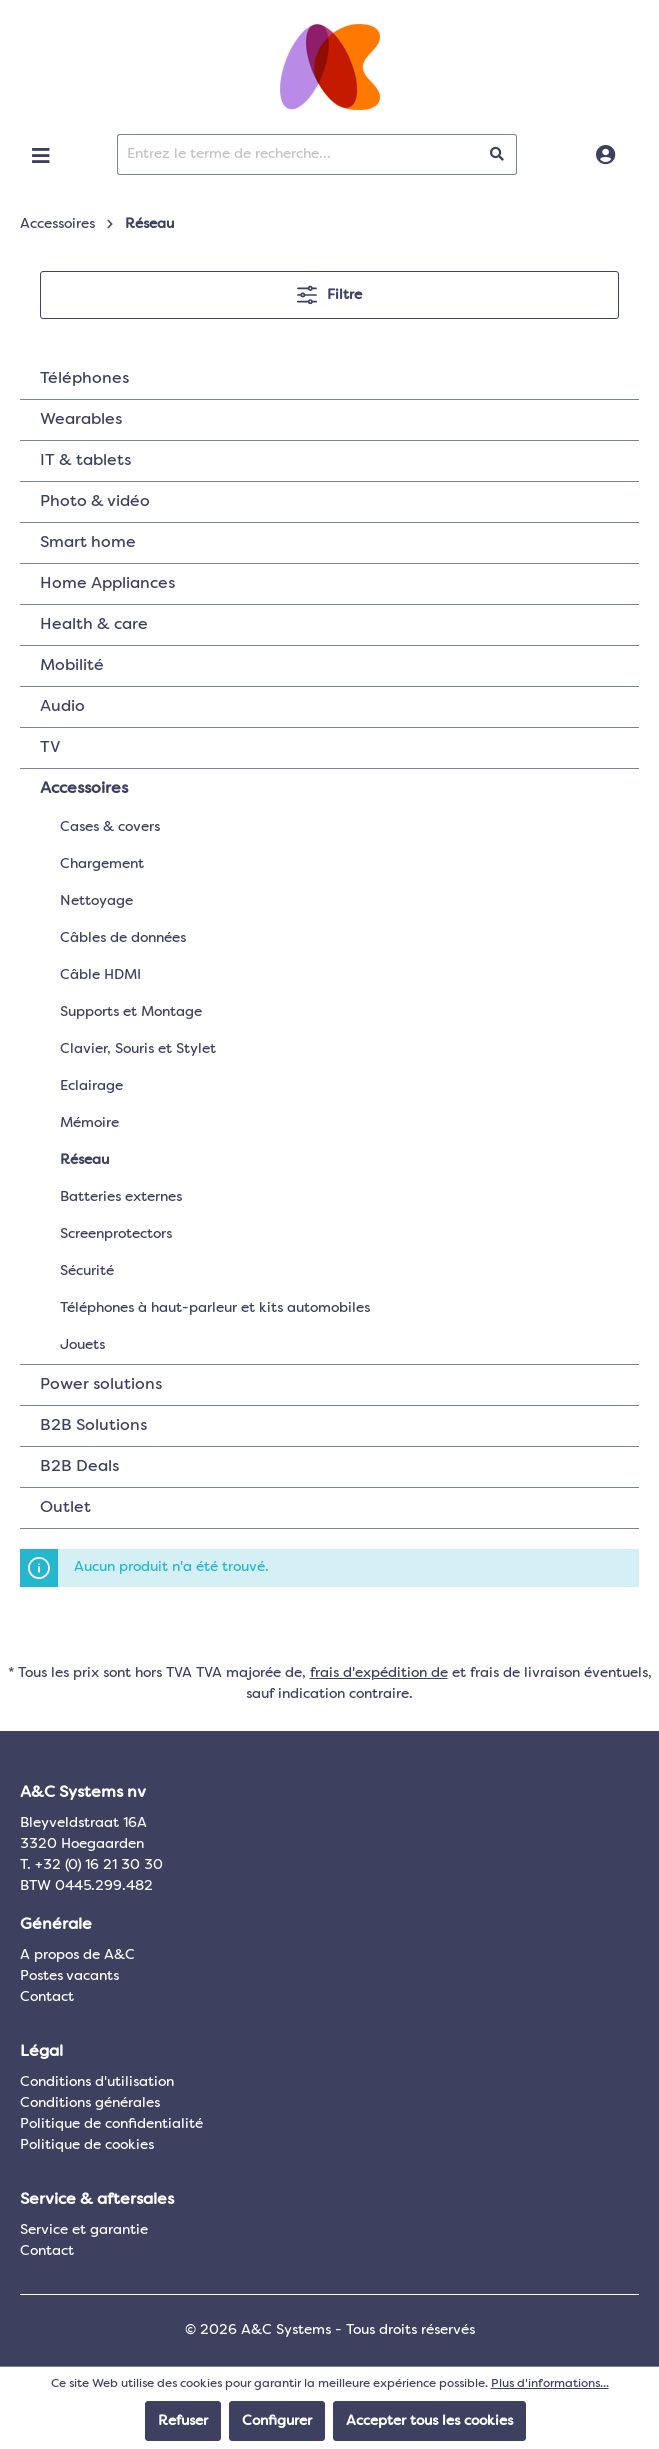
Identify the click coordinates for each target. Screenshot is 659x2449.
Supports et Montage (131, 1012)
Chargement (102, 864)
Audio (62, 707)
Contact (47, 1997)
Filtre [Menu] (329, 290)
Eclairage (91, 1086)
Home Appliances (107, 584)
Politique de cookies (87, 2145)
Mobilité (72, 666)
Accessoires (84, 789)
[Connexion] (605, 156)
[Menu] (41, 156)
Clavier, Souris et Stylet (138, 1049)
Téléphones (84, 379)
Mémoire (89, 1123)
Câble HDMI (100, 975)
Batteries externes (121, 1197)
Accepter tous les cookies (429, 2421)
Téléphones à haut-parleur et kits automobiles (215, 1308)
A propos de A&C (77, 1955)
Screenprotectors (116, 1234)
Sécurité (87, 1271)
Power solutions (101, 1385)
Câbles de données (123, 938)
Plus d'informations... (550, 2384)
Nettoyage (96, 901)
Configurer (277, 2421)
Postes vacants (69, 1976)
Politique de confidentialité (111, 2124)
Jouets (82, 1345)
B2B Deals (79, 1467)
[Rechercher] (497, 154)
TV (50, 748)
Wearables (81, 420)
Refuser (183, 2421)
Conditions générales (90, 2103)
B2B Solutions (93, 1426)
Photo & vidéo (95, 502)
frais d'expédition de (379, 1673)
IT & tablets (85, 461)
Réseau (84, 1160)
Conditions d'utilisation (97, 2082)
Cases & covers (110, 827)
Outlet (65, 1508)
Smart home (88, 543)
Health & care (94, 625)
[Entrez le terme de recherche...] (298, 154)
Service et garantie (84, 2230)
